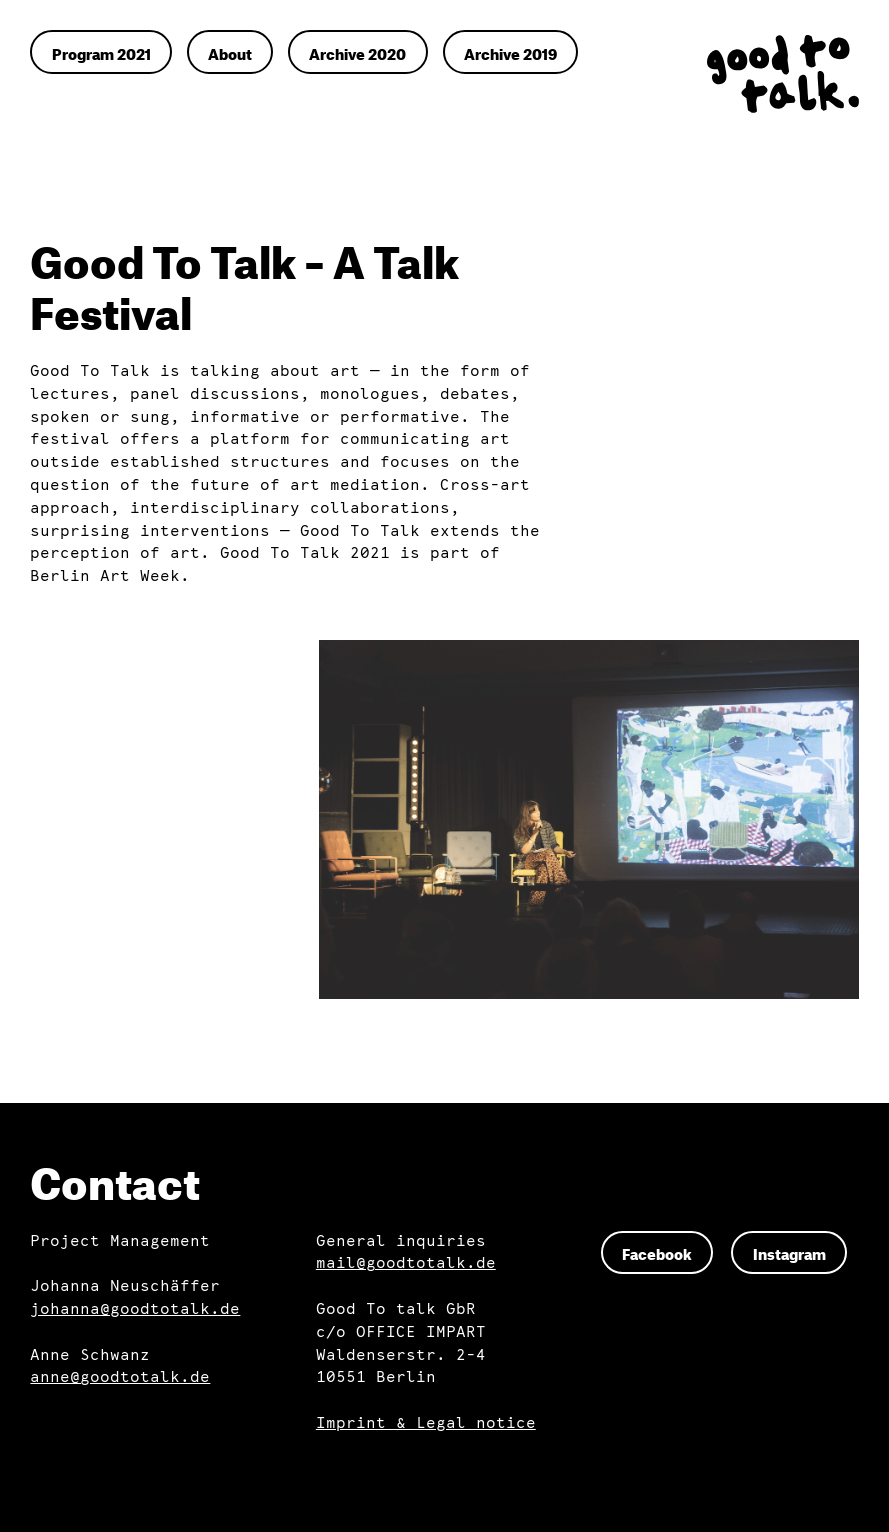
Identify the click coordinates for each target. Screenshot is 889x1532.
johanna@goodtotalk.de (135, 1309)
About (230, 52)
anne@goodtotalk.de (120, 1377)
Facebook (657, 1252)
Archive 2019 (510, 52)
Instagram (789, 1252)
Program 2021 (101, 52)
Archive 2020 (357, 52)
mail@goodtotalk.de (406, 1263)
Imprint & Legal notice (426, 1423)
